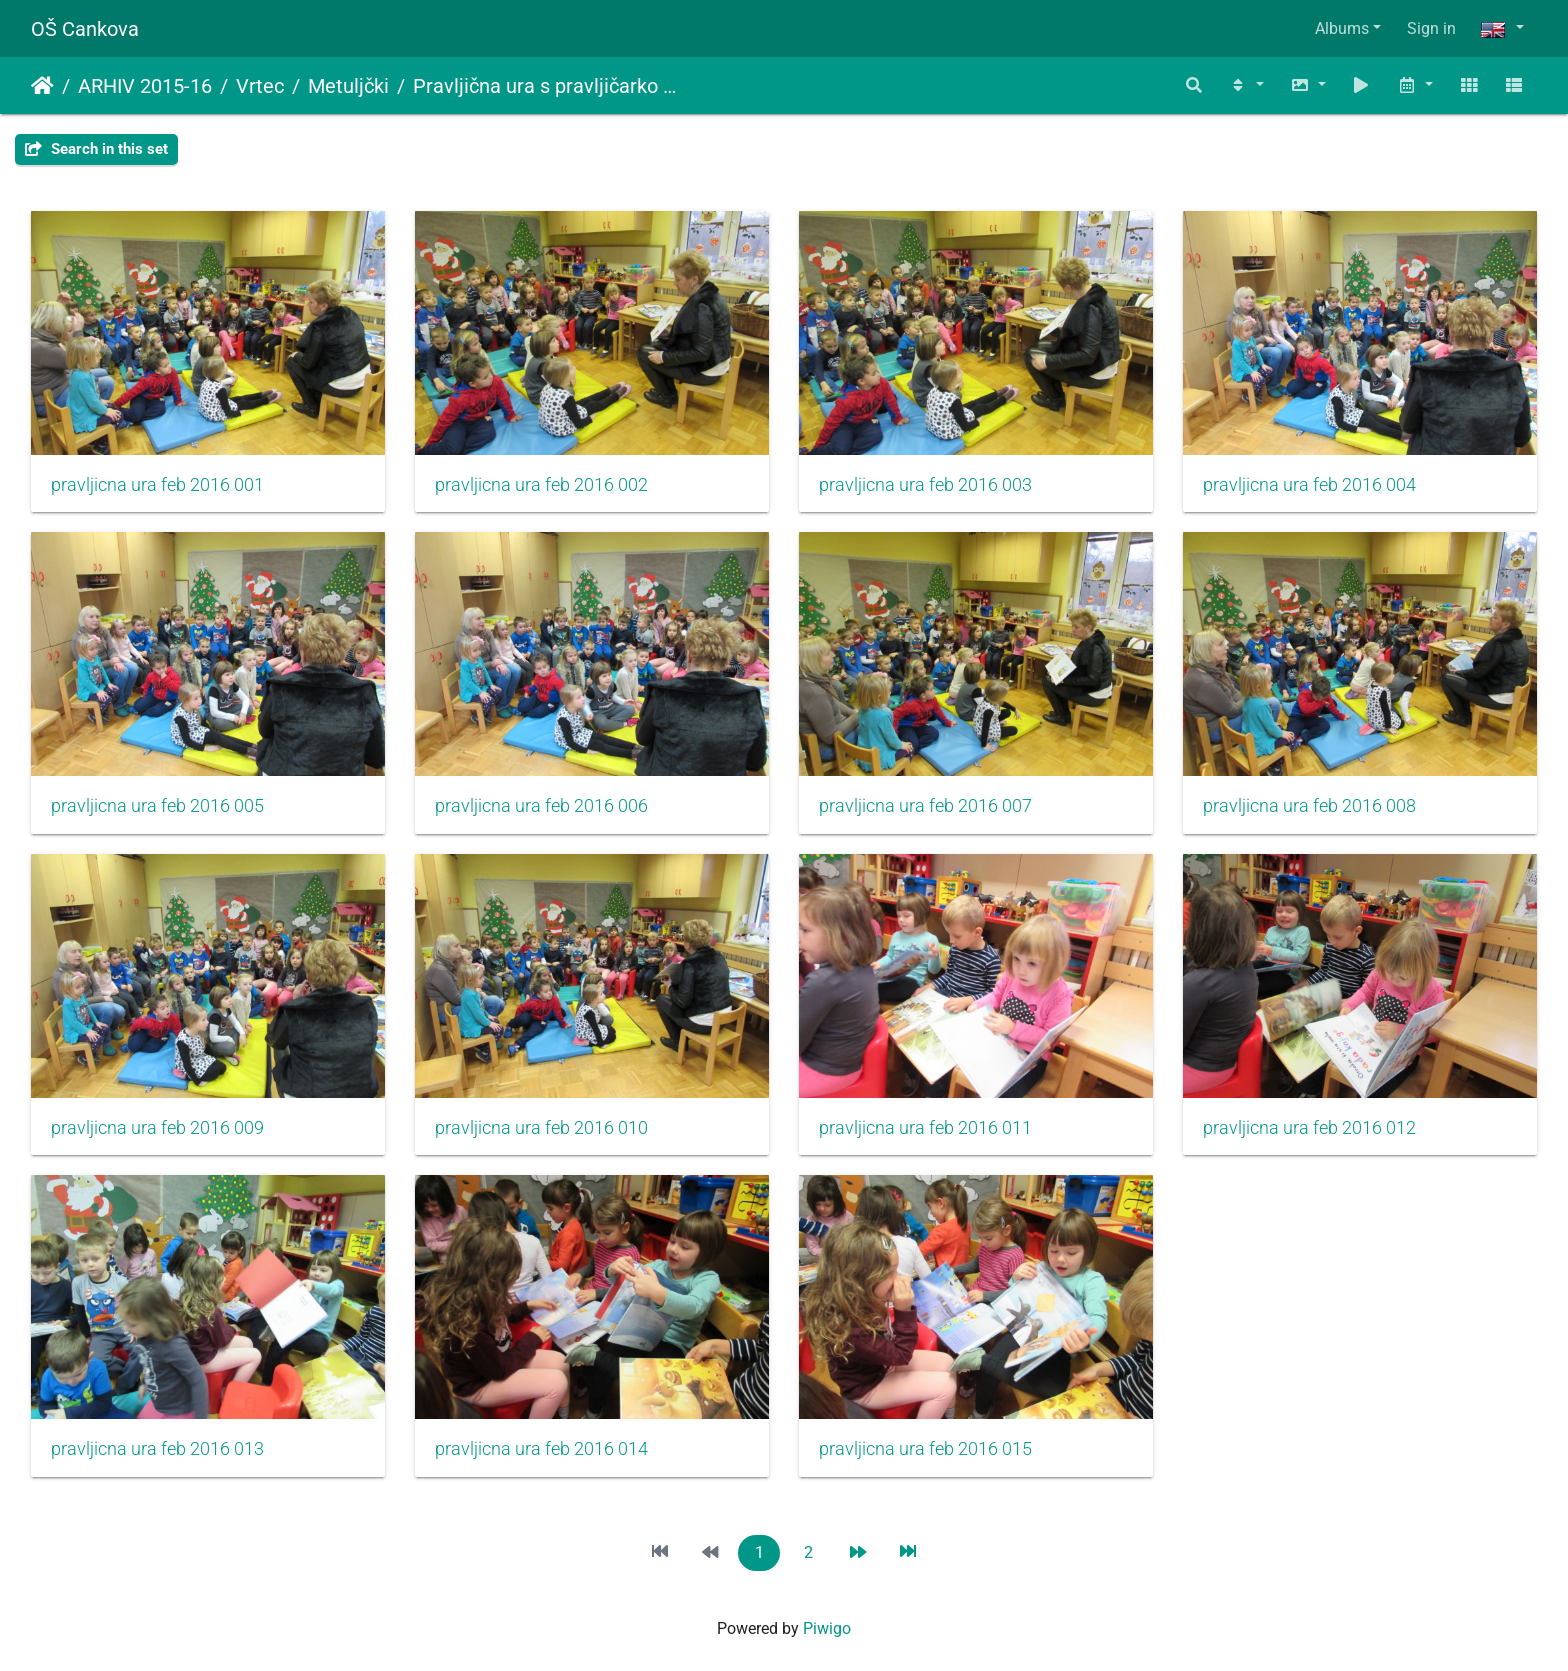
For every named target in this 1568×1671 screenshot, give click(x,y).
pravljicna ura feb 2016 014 (541, 1449)
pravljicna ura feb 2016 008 (1309, 806)
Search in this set (96, 149)
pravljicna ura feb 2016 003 (925, 485)
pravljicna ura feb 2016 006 (541, 806)
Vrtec (260, 86)
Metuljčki (348, 86)
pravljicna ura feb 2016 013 (157, 1449)
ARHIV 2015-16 (145, 86)
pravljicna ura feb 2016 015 (925, 1449)
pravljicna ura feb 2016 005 (157, 806)
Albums (1342, 28)
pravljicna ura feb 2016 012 (1309, 1128)
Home (42, 86)
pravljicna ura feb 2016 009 (157, 1128)
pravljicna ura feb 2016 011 (925, 1128)
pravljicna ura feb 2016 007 (925, 806)
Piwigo (827, 1628)
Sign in (1431, 28)
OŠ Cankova (85, 29)
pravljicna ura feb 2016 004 (1309, 485)
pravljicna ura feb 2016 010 (541, 1128)
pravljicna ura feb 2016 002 (541, 485)
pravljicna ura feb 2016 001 (157, 485)
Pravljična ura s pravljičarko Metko (551, 86)
